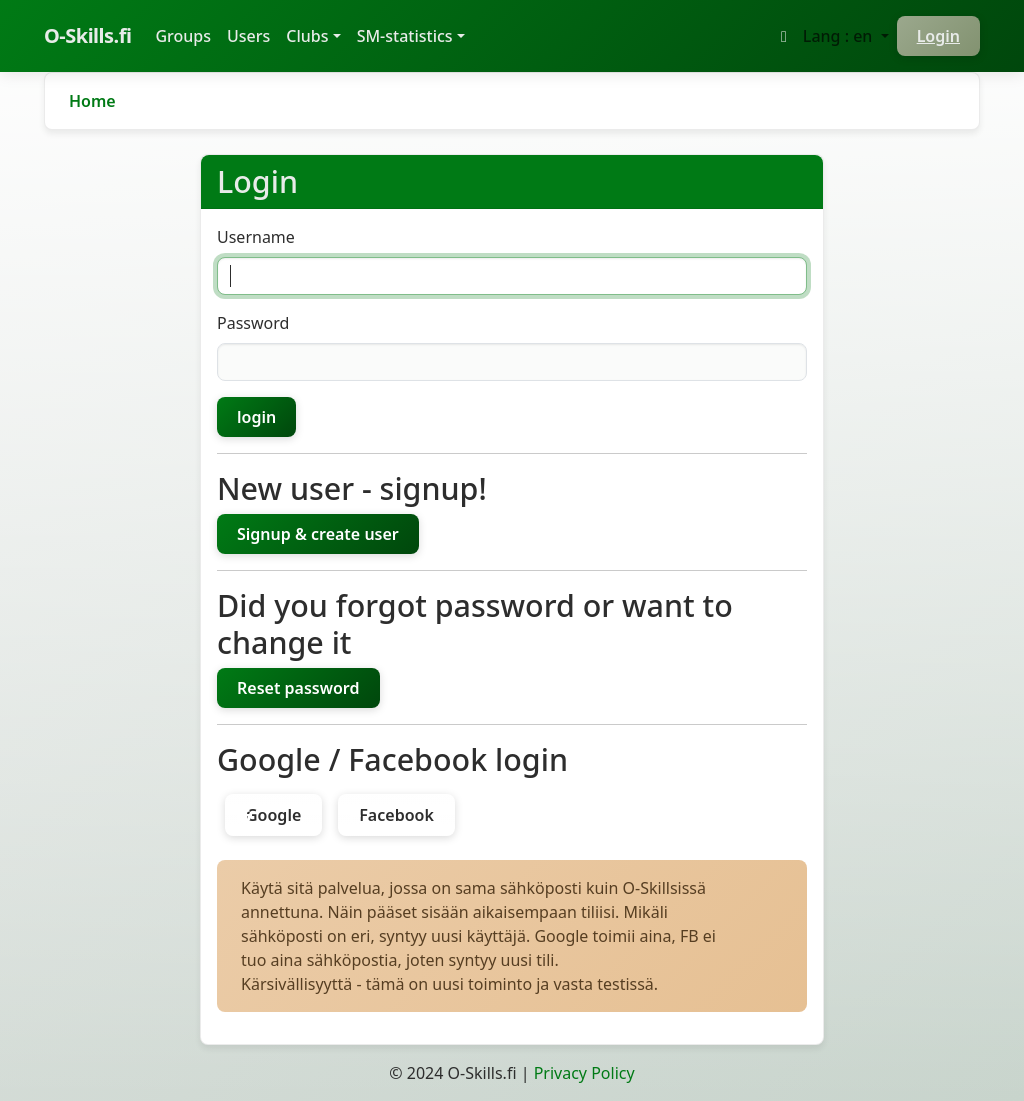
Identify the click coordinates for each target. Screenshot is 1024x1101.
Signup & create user (318, 534)
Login (938, 36)
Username (256, 237)
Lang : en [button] (840, 36)
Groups (187, 35)
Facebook (396, 815)
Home (92, 101)
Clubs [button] (307, 36)
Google (273, 815)
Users (248, 36)
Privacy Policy (584, 1073)
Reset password (298, 688)
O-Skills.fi (87, 35)
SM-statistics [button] (405, 36)
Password (253, 323)
